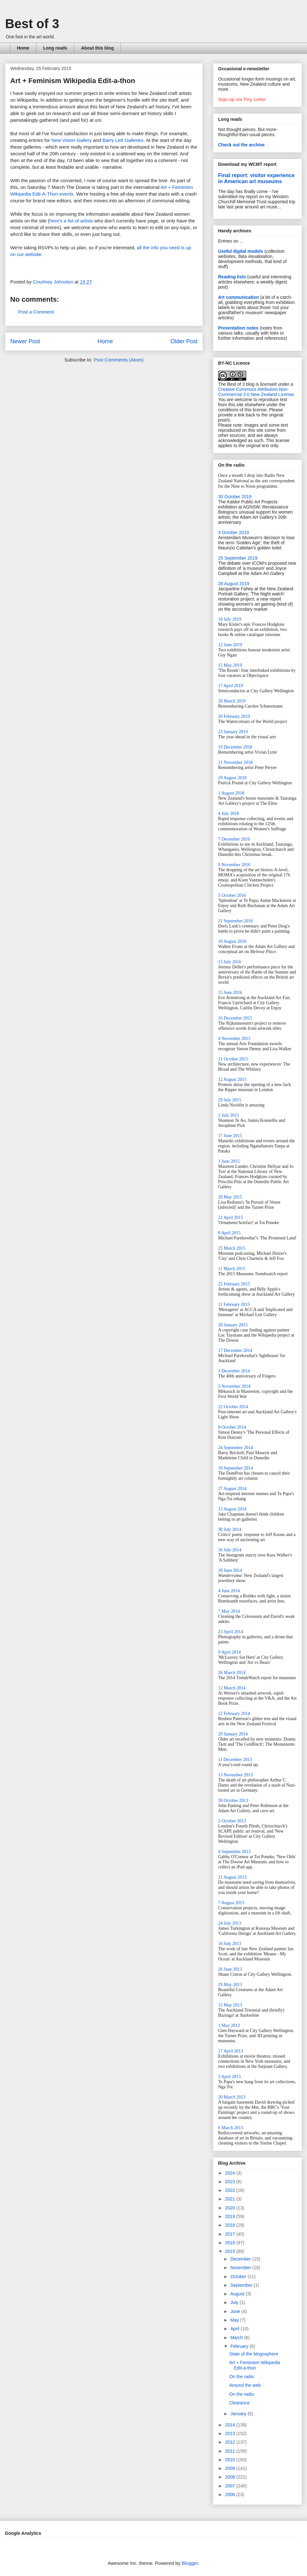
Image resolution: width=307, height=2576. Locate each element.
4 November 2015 (234, 1038)
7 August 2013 (231, 1902)
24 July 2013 (229, 1923)
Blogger (190, 2563)
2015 (230, 2251)
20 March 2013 (232, 2097)
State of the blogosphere (253, 2353)
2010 (230, 2459)
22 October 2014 (233, 1406)
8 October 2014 (232, 1427)
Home (23, 47)
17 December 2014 (235, 1350)
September (241, 2285)
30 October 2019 (234, 496)
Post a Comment (36, 311)
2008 (230, 2476)
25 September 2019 (237, 558)
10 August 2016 (232, 941)
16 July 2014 (229, 1550)
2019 (230, 2216)
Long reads (55, 47)
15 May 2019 (230, 665)
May (235, 2320)
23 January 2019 (233, 731)
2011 (230, 2451)
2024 (230, 2173)
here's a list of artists (71, 220)
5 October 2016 (232, 895)
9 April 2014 (229, 1652)
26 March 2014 (232, 1672)
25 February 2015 (234, 1284)
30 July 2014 (229, 1529)
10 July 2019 (229, 619)
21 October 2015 (233, 1059)
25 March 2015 (232, 1248)
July (235, 2302)
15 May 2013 (230, 2005)
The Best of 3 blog (236, 384)
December (241, 2259)
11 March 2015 (231, 1268)
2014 (230, 2424)
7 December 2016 (234, 839)
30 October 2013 (233, 1800)
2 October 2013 (232, 1821)
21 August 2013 (232, 1877)
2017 (230, 2234)
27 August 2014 (232, 1488)
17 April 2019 (230, 685)
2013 (230, 2433)
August (237, 2293)
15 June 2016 (230, 992)
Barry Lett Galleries (122, 140)
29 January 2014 (233, 1734)
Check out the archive (241, 144)
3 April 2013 (229, 2076)
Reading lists (232, 276)
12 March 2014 (232, 1688)
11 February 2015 (234, 1304)
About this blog (97, 47)
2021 (230, 2198)
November (241, 2267)
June (235, 2311)
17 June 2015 (230, 1135)
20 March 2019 (232, 701)
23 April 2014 (230, 1631)
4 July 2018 (228, 813)
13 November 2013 (235, 1775)
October (239, 2276)
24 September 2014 (235, 1447)
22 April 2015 (230, 1217)
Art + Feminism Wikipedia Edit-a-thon (254, 2365)
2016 (230, 2242)
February (239, 2346)
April (235, 2328)
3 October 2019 (233, 532)
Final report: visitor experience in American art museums (256, 178)
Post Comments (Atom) (119, 359)
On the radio (241, 2376)
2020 (230, 2207)
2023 (230, 2181)
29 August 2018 (232, 777)
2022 (230, 2190)
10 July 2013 (229, 1943)
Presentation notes (238, 327)
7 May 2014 (229, 1611)
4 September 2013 (234, 1851)
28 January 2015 (233, 1325)
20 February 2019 (234, 716)
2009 (230, 2468)
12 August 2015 (232, 1079)
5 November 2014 (234, 1386)
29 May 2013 (230, 1984)
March (237, 2337)
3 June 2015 (229, 1161)
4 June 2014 (229, 1590)
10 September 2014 (235, 1468)
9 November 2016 (234, 864)
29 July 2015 (229, 1100)
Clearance (239, 2402)
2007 (230, 2485)
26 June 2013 (230, 1969)
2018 (230, 2225)
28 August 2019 (233, 583)
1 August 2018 (231, 793)
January (239, 2413)
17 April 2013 (230, 2051)
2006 (230, 2494)
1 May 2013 (229, 2025)
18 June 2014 (230, 1570)
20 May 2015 (230, 1197)
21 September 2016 (235, 921)
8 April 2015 (229, 1232)
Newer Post (25, 341)
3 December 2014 (234, 1371)
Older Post (184, 341)
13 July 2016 (229, 961)
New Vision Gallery (71, 140)
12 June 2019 (230, 644)
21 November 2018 (235, 762)
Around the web (245, 2385)
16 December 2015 (235, 1018)
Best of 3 (32, 24)
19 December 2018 (235, 747)
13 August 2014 (232, 1509)
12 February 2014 (234, 1713)
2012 (230, 2442)
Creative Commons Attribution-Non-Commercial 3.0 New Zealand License (256, 392)
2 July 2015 (228, 1115)
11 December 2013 (235, 1759)
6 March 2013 (230, 2127)
